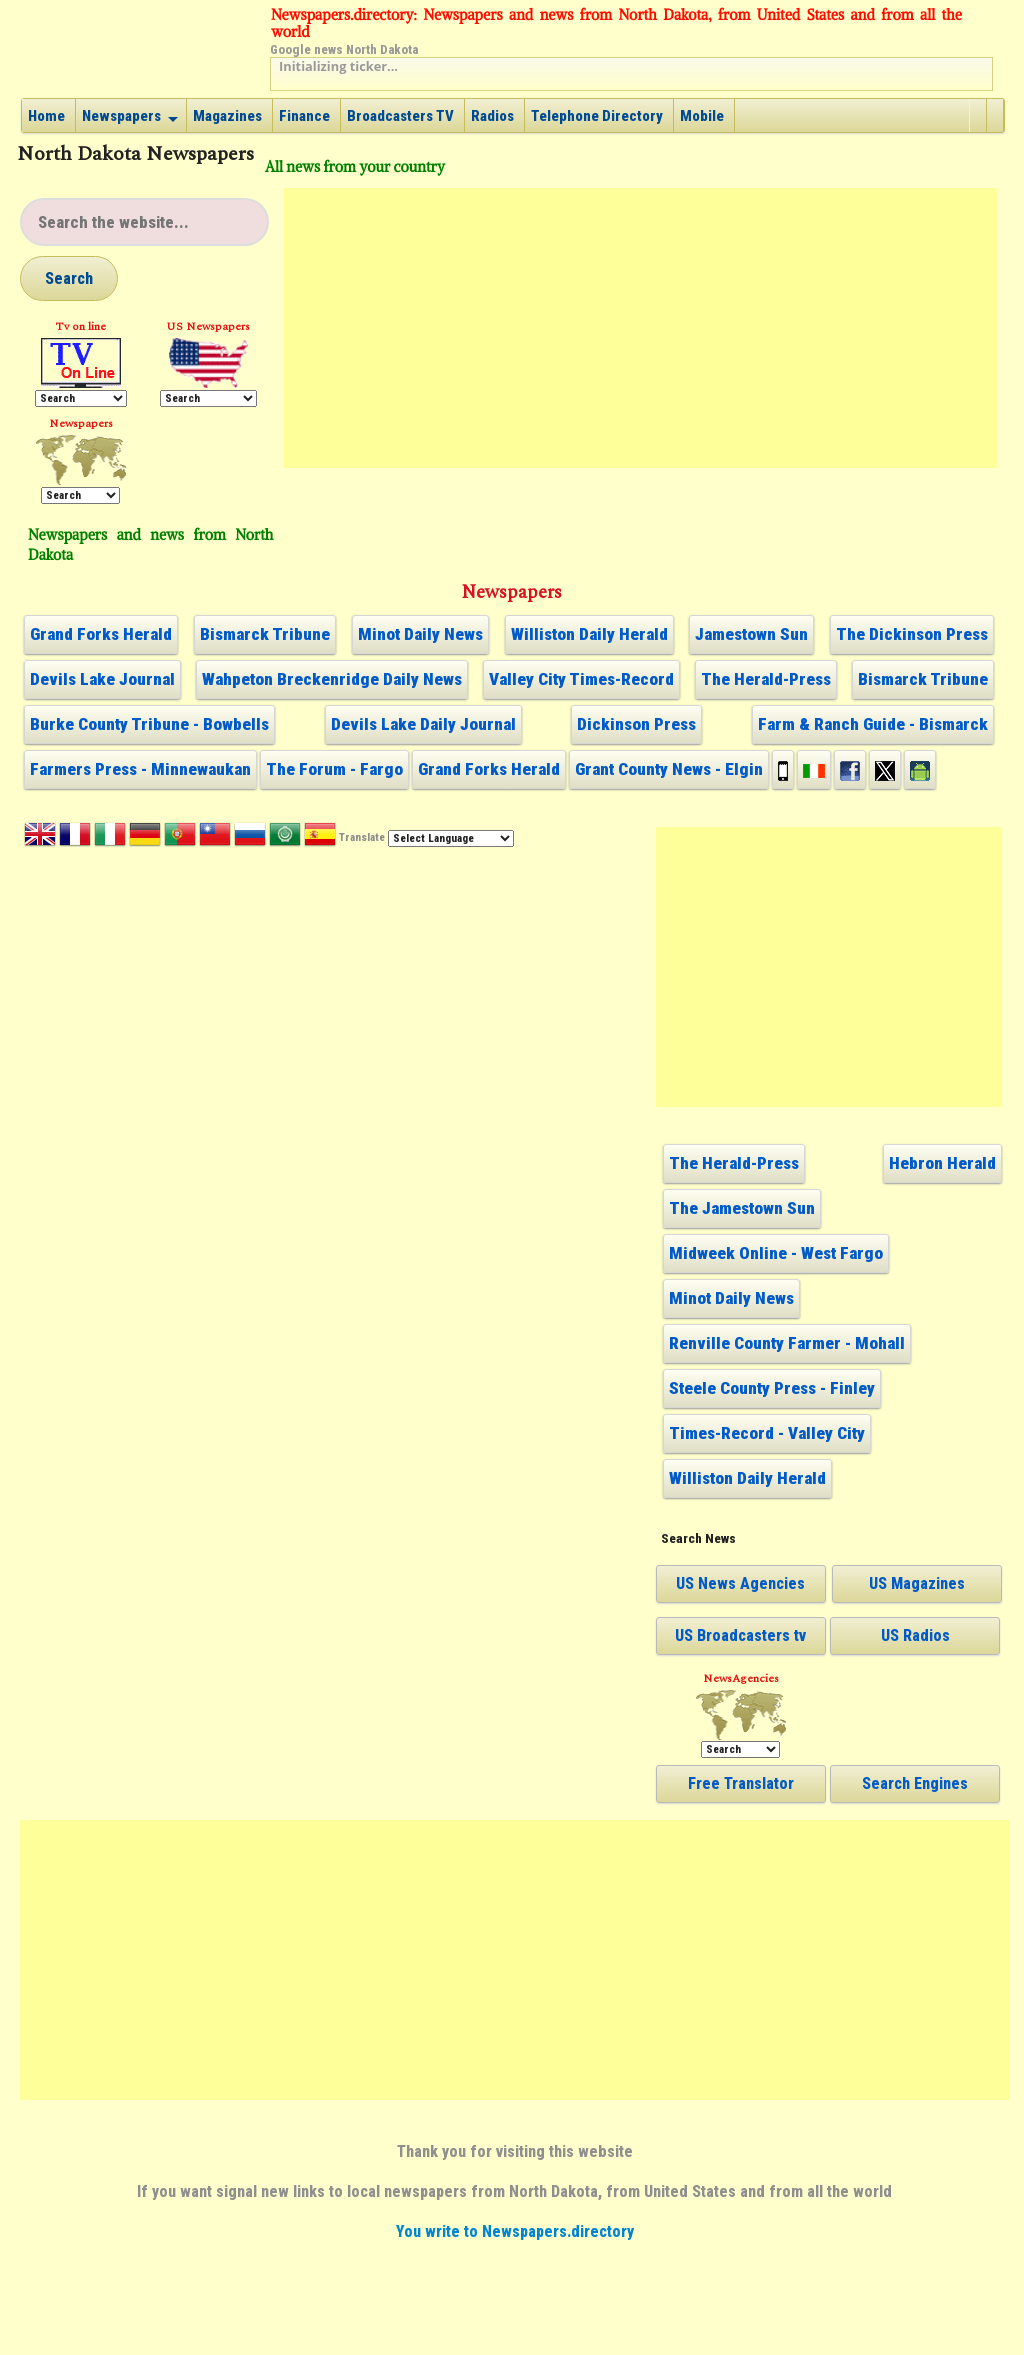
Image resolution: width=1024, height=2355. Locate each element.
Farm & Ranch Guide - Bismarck (873, 724)
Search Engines (915, 1783)
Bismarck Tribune (265, 634)
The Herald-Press (766, 679)
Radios (492, 116)
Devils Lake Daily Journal (423, 724)
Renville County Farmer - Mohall (787, 1343)
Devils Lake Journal (102, 679)
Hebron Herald (942, 1163)
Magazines (227, 116)
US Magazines (917, 1583)
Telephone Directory (597, 116)
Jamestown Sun (751, 634)
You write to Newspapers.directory (515, 2231)
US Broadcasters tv (740, 1635)
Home (46, 116)
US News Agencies (740, 1583)
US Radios (915, 1635)
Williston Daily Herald (589, 634)
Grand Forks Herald (101, 634)
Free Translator (741, 1783)
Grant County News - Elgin (669, 769)
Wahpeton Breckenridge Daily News (332, 679)
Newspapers (121, 116)
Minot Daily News (420, 634)
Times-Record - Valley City (767, 1433)
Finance (304, 116)
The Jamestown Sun (742, 1208)
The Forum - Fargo (334, 769)
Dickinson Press (636, 724)
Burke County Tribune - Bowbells (149, 724)
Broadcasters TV (400, 116)
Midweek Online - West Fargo (776, 1253)
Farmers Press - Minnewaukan (140, 769)
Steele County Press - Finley (772, 1388)
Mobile (702, 116)
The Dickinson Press (912, 634)
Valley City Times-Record (581, 679)
